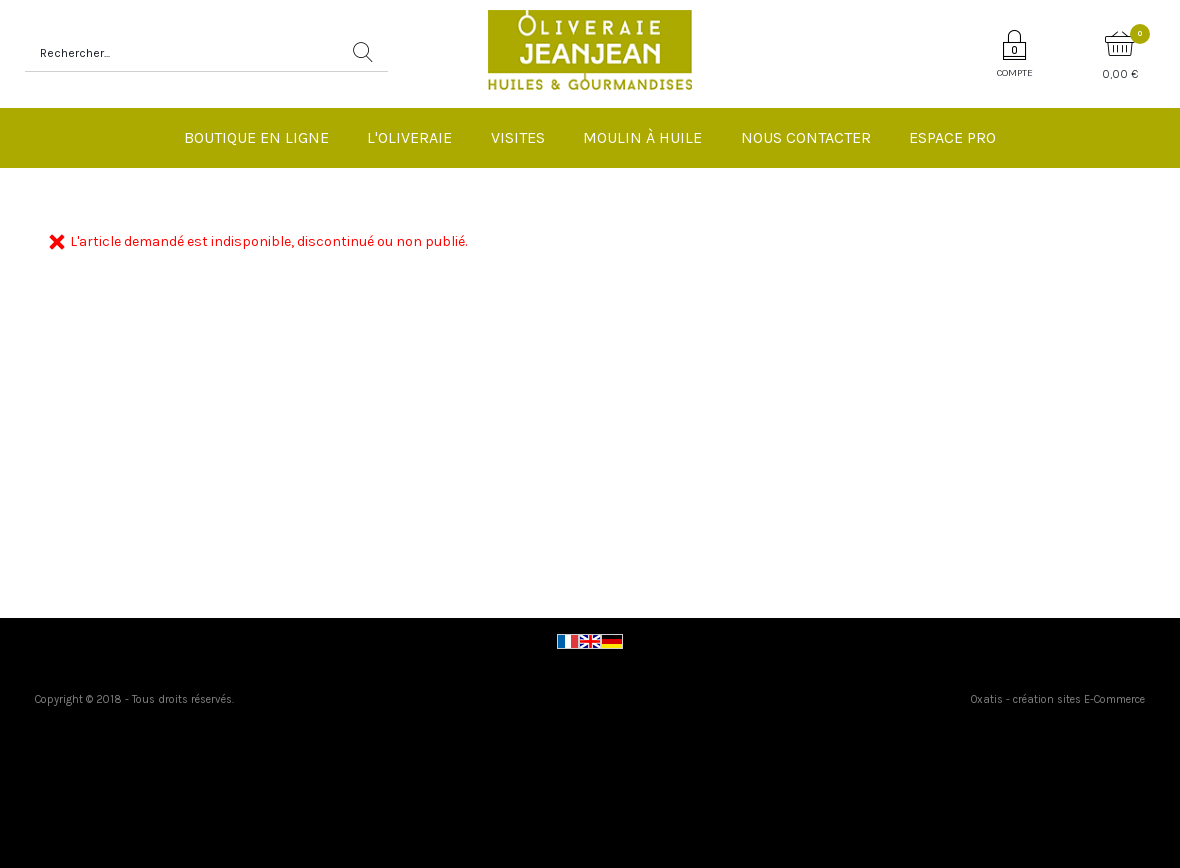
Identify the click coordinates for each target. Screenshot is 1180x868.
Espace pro (952, 137)
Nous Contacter (806, 137)
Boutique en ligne (256, 137)
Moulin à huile (642, 137)
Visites (518, 137)
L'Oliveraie (409, 137)
